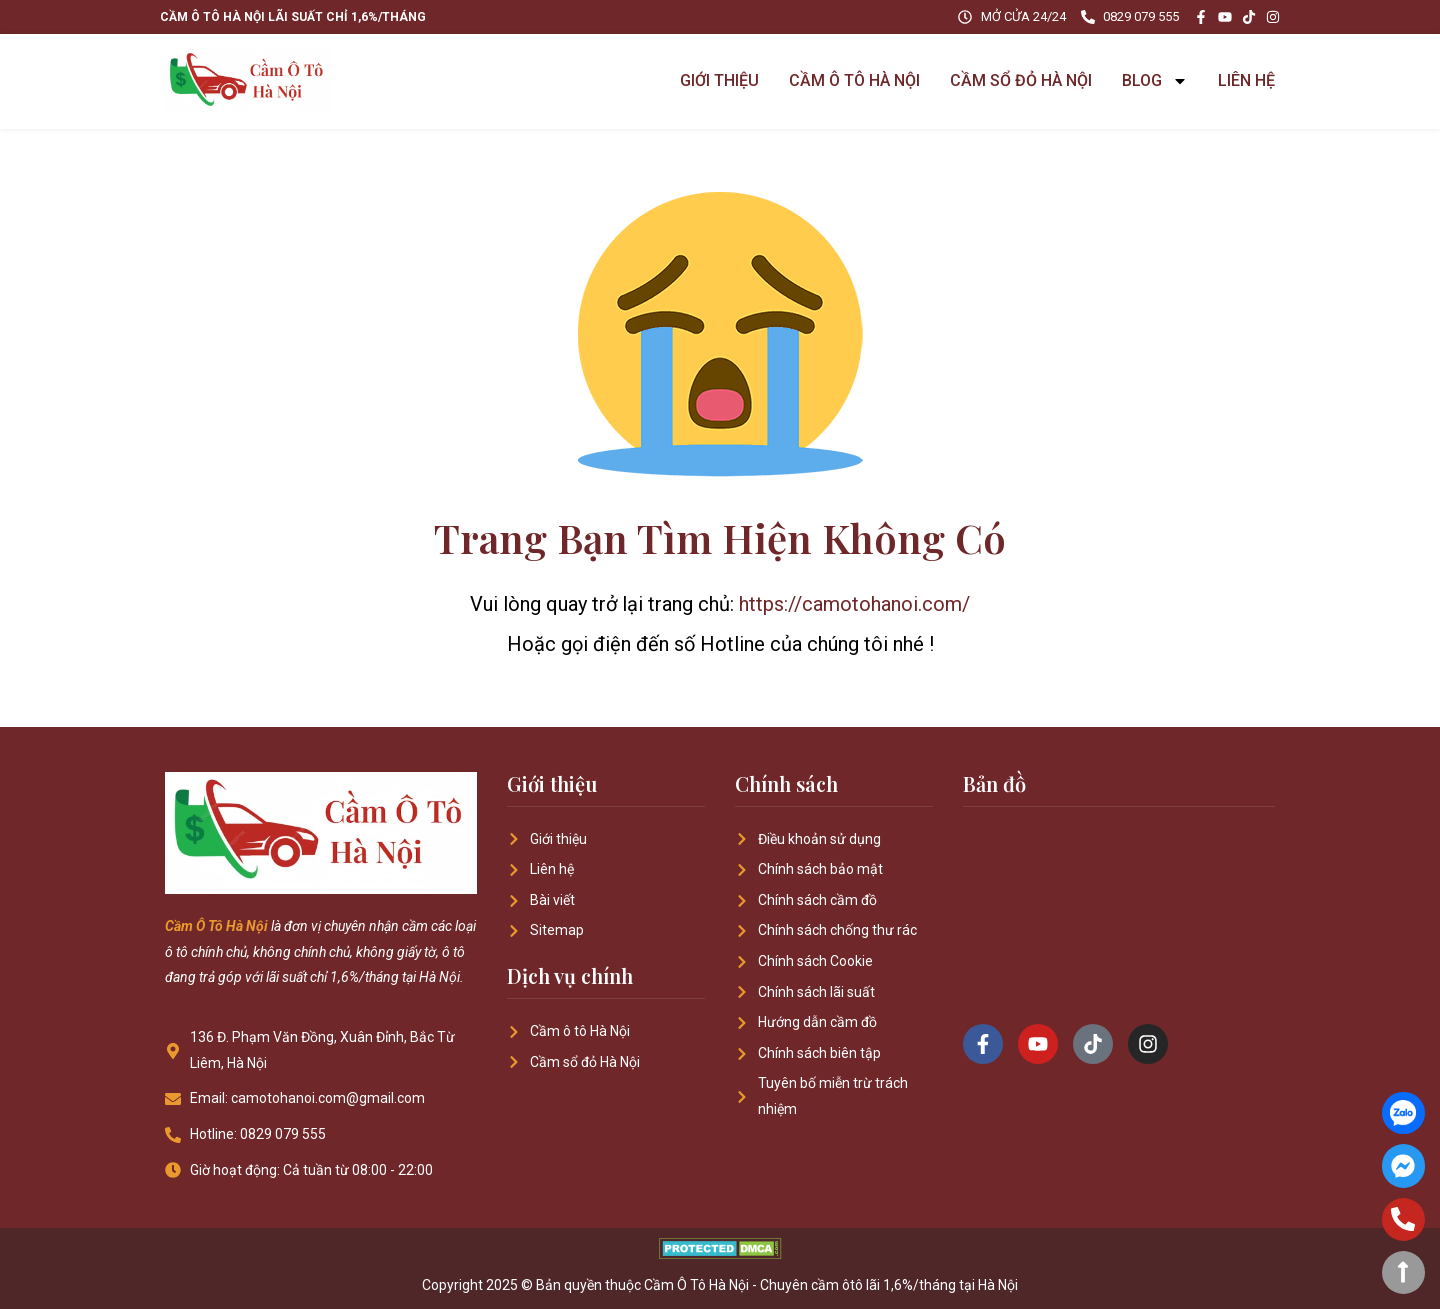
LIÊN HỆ (1246, 80)
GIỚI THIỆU (719, 80)
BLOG (1155, 81)
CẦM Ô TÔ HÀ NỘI (854, 80)
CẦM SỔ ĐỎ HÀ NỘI (1021, 80)
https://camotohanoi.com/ (854, 604)
